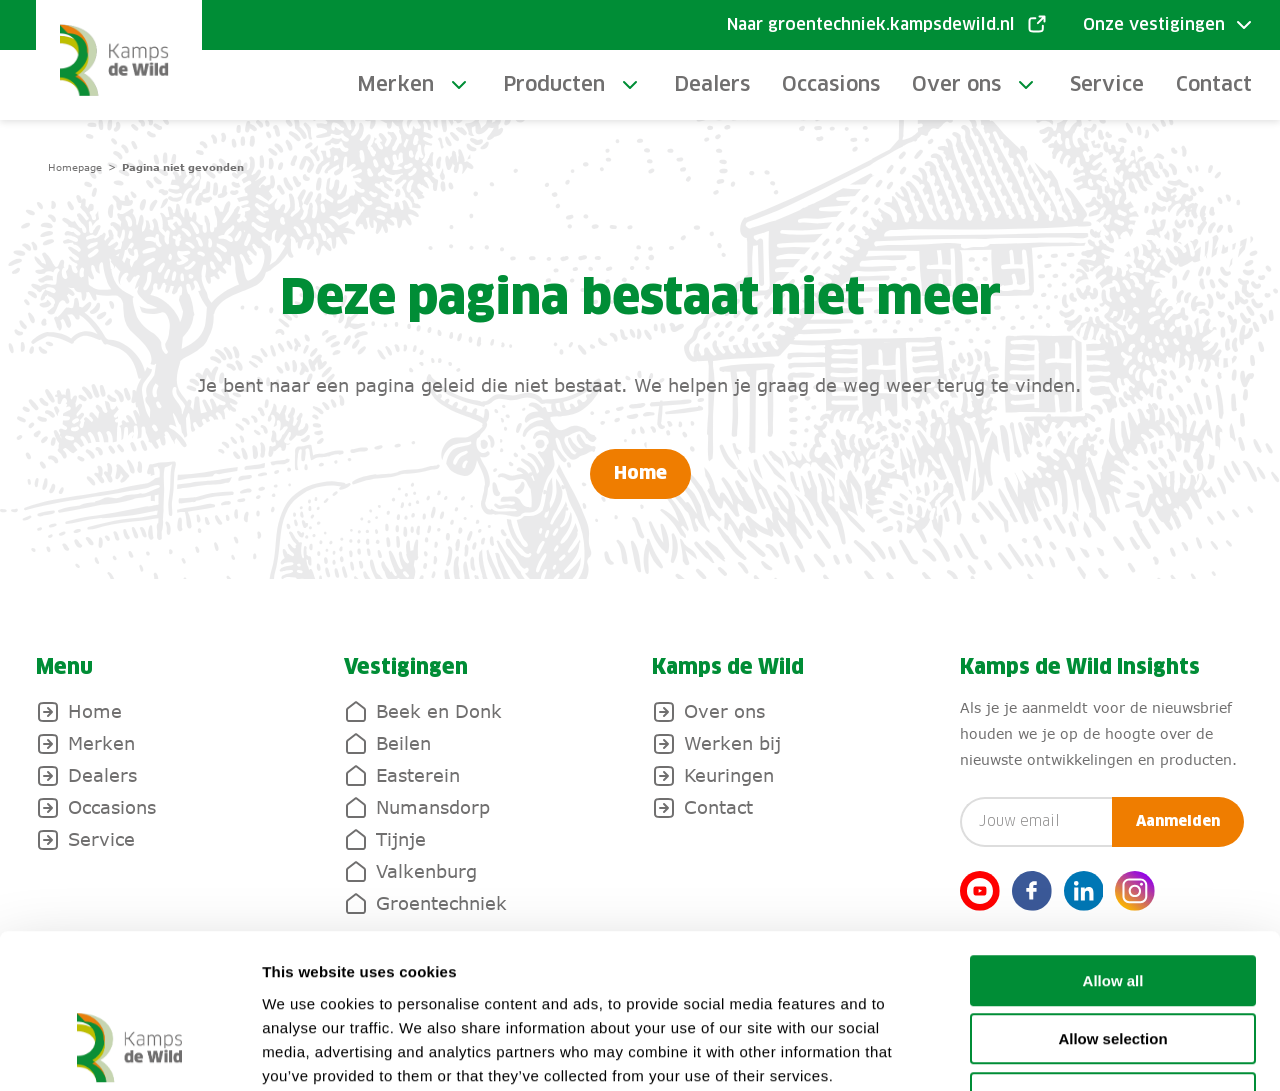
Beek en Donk (439, 711)
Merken (101, 743)
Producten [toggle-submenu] (554, 85)
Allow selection (1112, 905)
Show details (1049, 1051)
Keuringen (729, 775)
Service (1107, 85)
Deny (1113, 963)
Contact (1214, 85)
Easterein (418, 775)
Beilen (403, 743)
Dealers (712, 85)
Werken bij (732, 743)
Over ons (724, 711)
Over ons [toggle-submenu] (956, 85)
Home (640, 474)
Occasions (831, 85)
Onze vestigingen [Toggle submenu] (1154, 25)
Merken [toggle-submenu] (395, 85)
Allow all (1113, 846)
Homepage (75, 167)
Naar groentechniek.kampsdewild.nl (871, 25)
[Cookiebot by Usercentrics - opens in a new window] (129, 1052)
